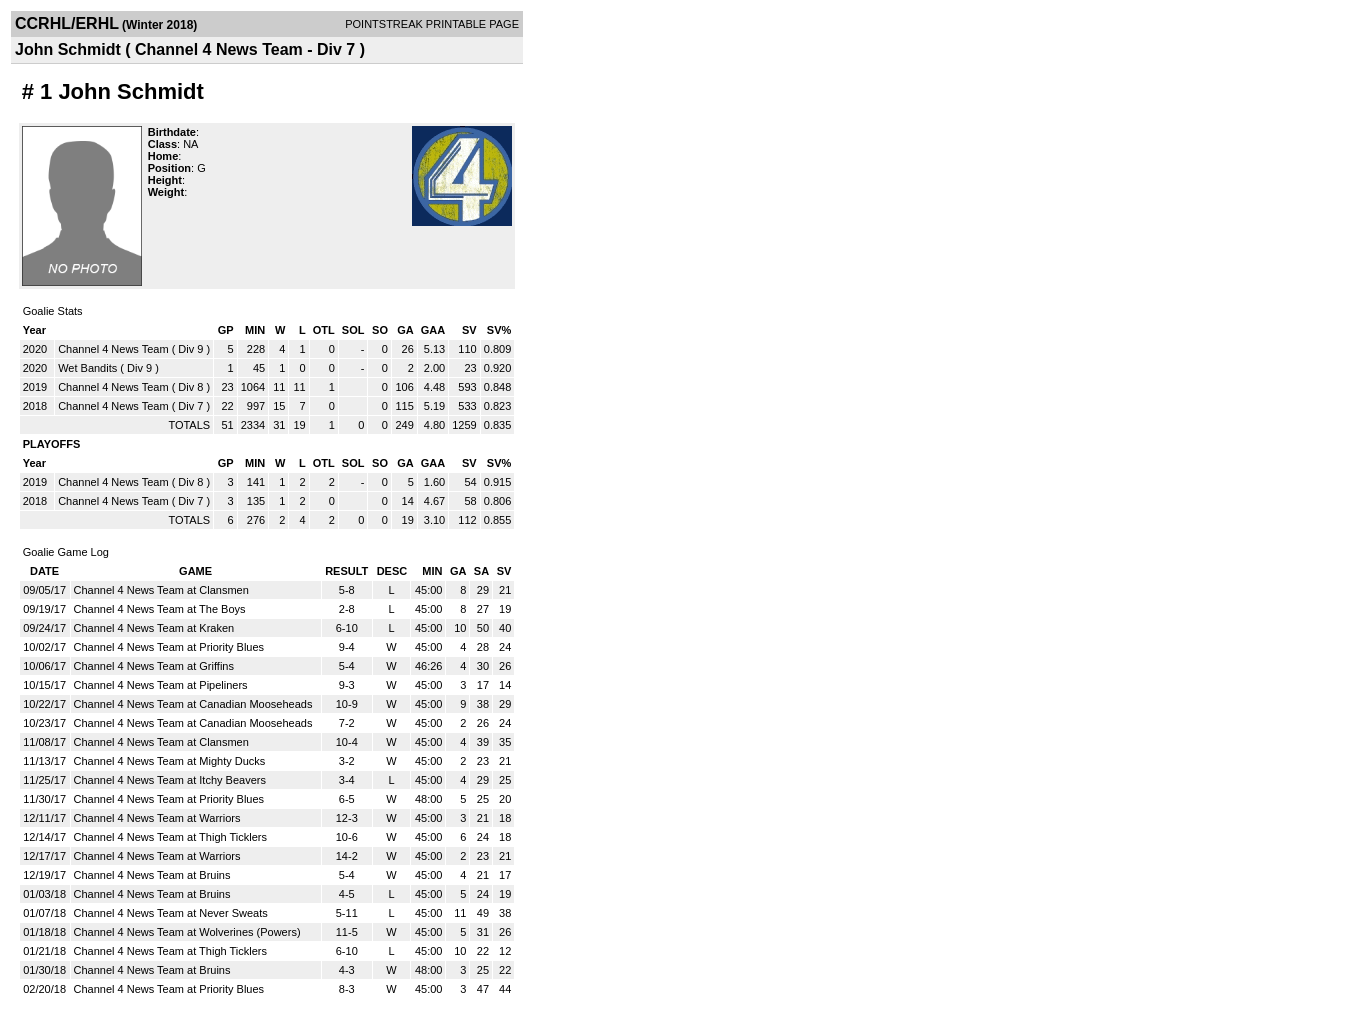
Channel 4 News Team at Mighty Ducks (170, 761)
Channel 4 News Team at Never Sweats (171, 913)
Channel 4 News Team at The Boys (160, 609)
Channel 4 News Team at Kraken (154, 628)
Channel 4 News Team (113, 349)
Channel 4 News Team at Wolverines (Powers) (187, 932)
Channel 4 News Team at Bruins (152, 875)
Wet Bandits (87, 368)
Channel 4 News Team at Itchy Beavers (170, 780)
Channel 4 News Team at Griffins (154, 666)
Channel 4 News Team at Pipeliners (161, 685)
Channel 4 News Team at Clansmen (161, 590)
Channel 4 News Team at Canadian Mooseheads (193, 704)
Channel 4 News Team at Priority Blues (169, 647)
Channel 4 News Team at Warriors (157, 818)
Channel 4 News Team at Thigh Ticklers (170, 837)
